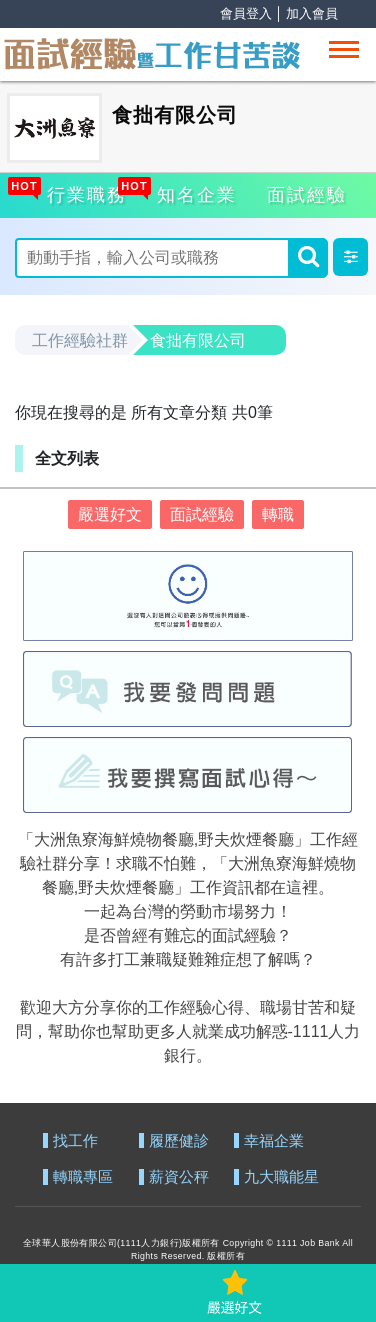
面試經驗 (306, 195)
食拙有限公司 (198, 340)
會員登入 (246, 13)
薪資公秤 (179, 1177)
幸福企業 (274, 1141)
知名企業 (194, 191)
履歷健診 (179, 1141)
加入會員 (312, 13)
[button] (350, 257)
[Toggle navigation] (344, 49)
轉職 (278, 514)
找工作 (75, 1141)
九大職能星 (281, 1177)
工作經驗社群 (80, 340)
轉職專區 (83, 1177)
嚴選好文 (110, 514)
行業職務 (84, 191)
